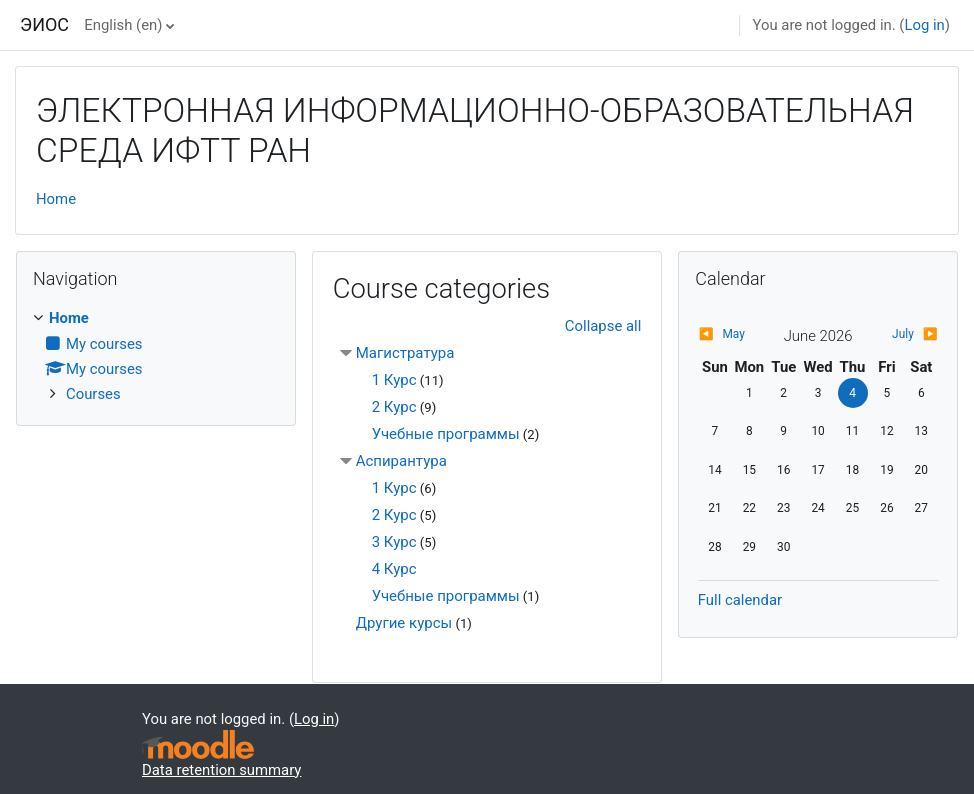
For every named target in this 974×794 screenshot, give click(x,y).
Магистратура (405, 353)
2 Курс (394, 407)
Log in (924, 25)
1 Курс (394, 380)
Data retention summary (221, 770)
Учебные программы (446, 434)
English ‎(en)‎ (123, 25)
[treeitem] (156, 356)
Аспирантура (401, 461)
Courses (93, 394)
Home (56, 199)
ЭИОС (44, 24)
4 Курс (394, 569)
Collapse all (603, 326)
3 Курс (394, 542)
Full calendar (740, 600)
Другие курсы (404, 623)
